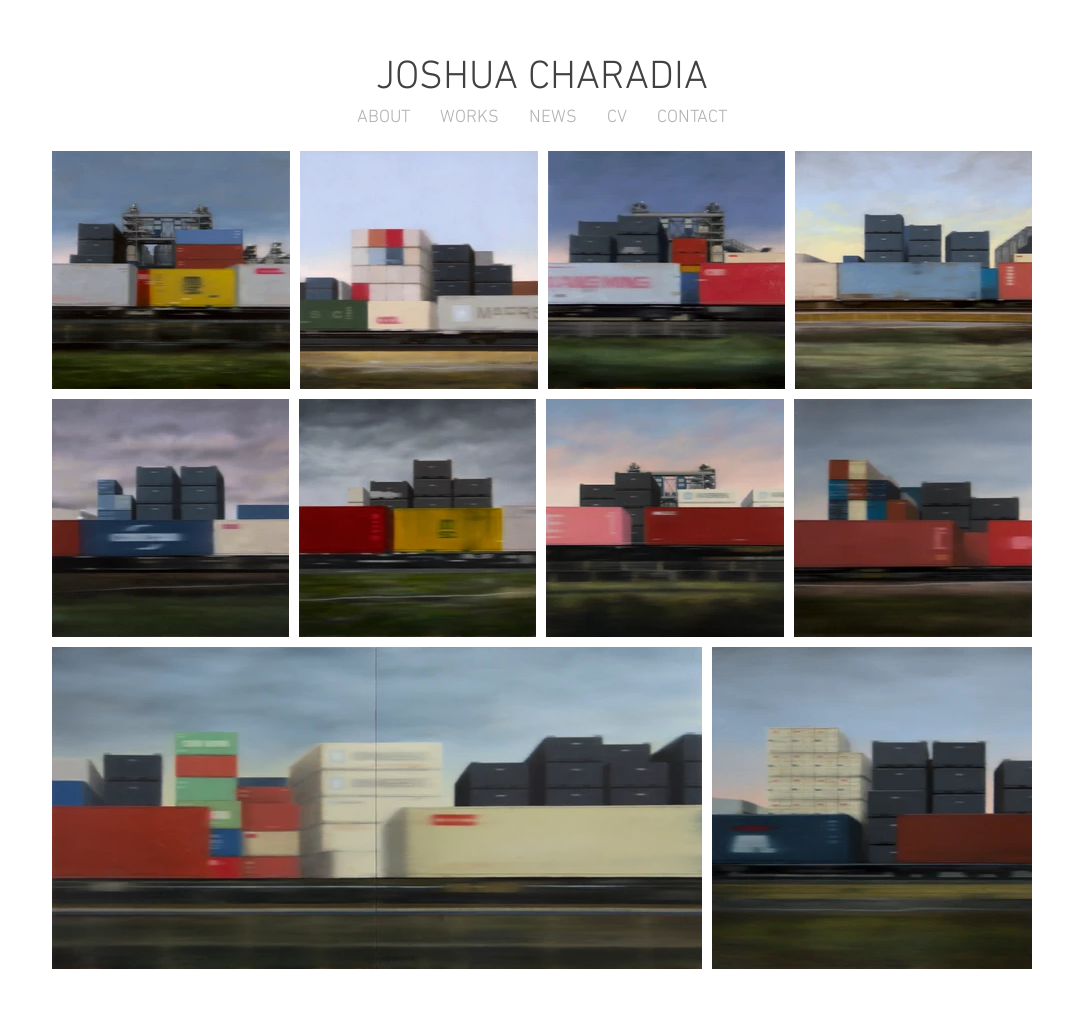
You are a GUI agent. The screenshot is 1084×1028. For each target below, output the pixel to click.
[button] (553, 118)
